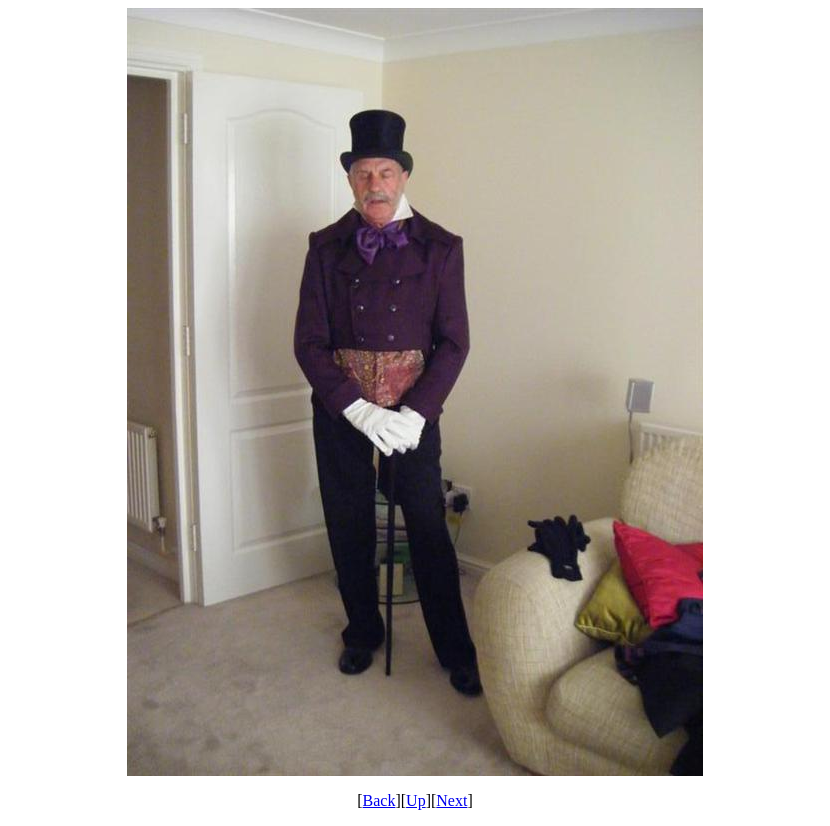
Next (451, 800)
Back (379, 800)
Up (416, 800)
